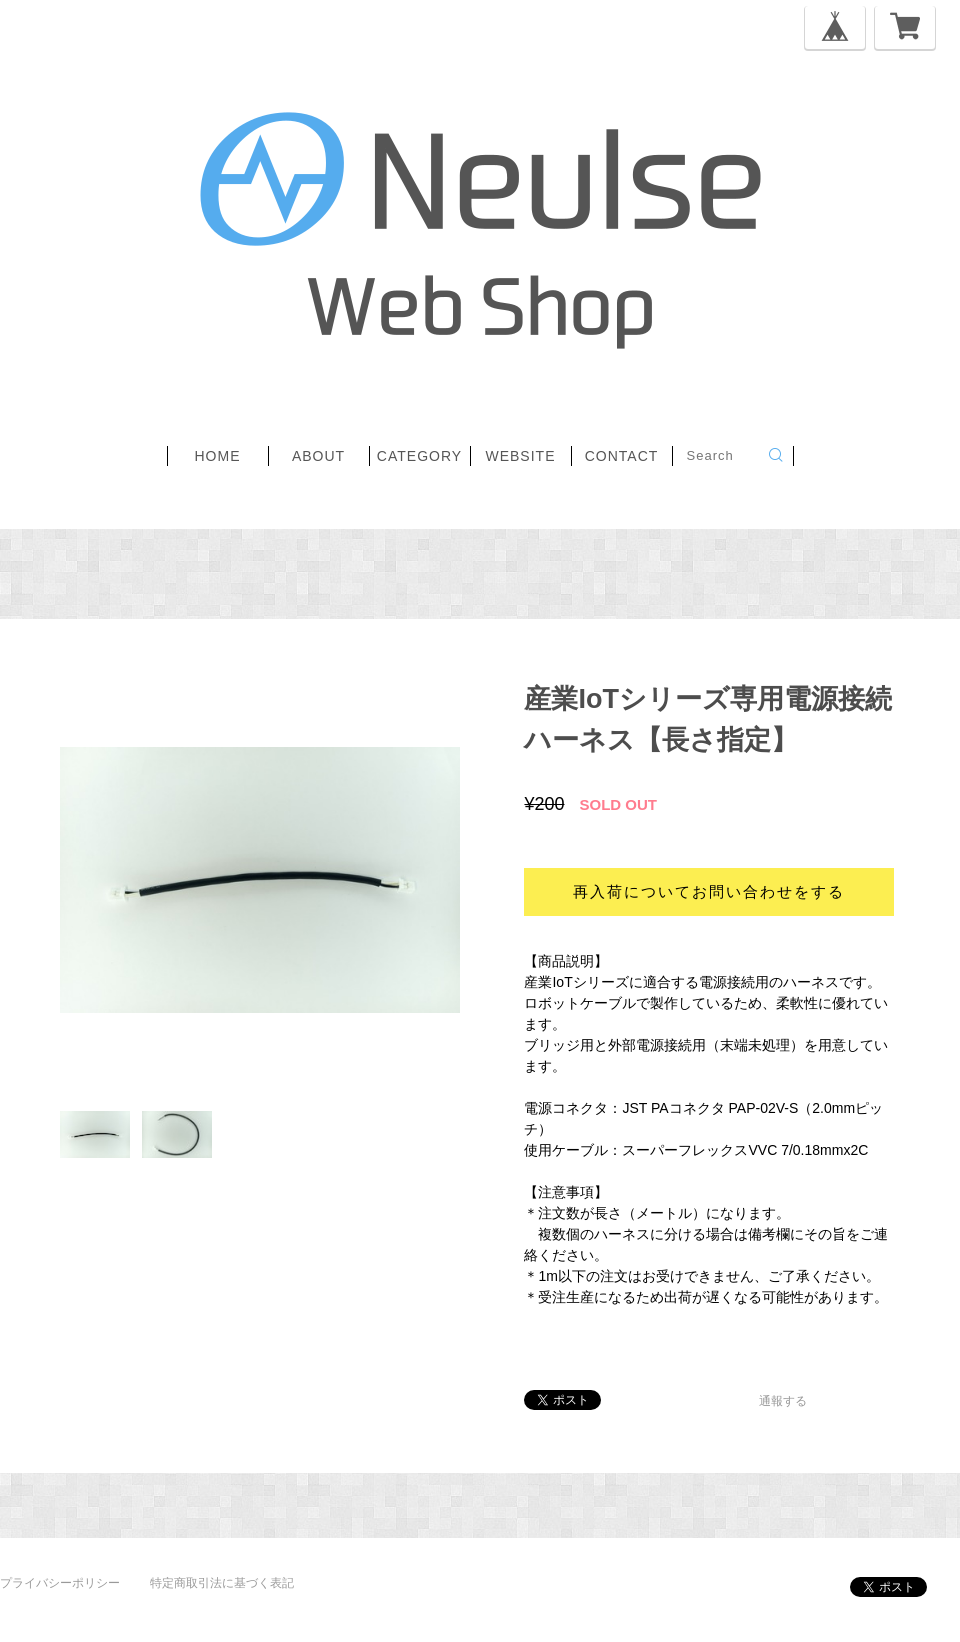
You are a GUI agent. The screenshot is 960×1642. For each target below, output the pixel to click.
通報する (783, 1401)
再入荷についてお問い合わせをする (709, 891)
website (520, 456)
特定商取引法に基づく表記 (222, 1583)
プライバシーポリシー (60, 1583)
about (318, 456)
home (218, 456)
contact (622, 456)
